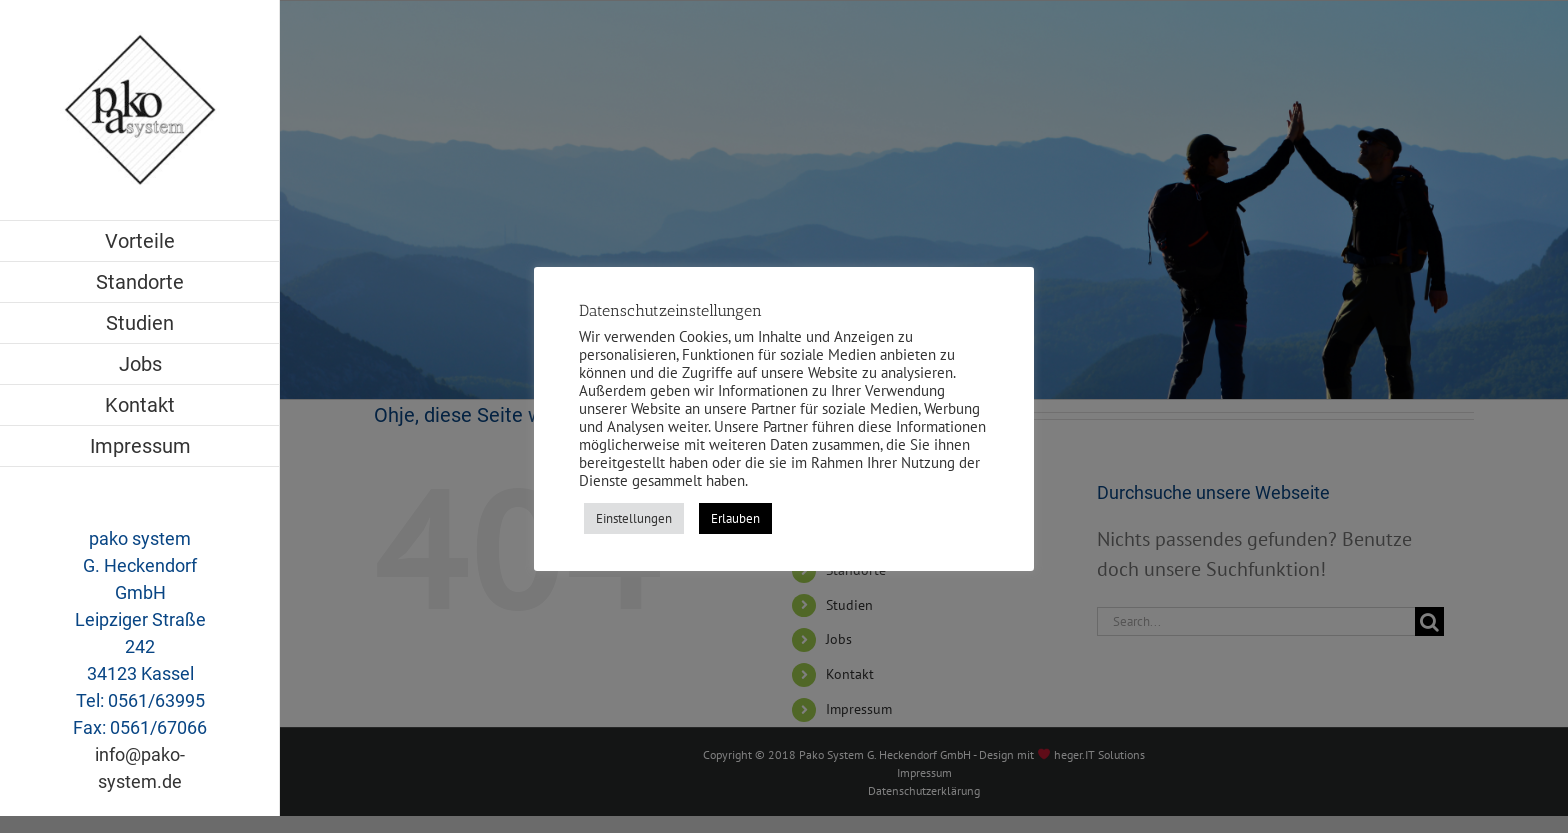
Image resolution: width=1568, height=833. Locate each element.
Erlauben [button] (735, 518)
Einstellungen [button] (634, 518)
